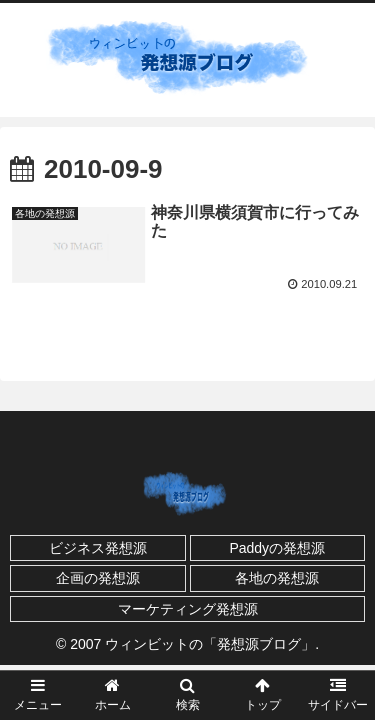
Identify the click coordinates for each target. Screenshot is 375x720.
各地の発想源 (277, 578)
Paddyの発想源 (277, 548)
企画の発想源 (98, 578)
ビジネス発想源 (98, 548)
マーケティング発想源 (188, 609)
